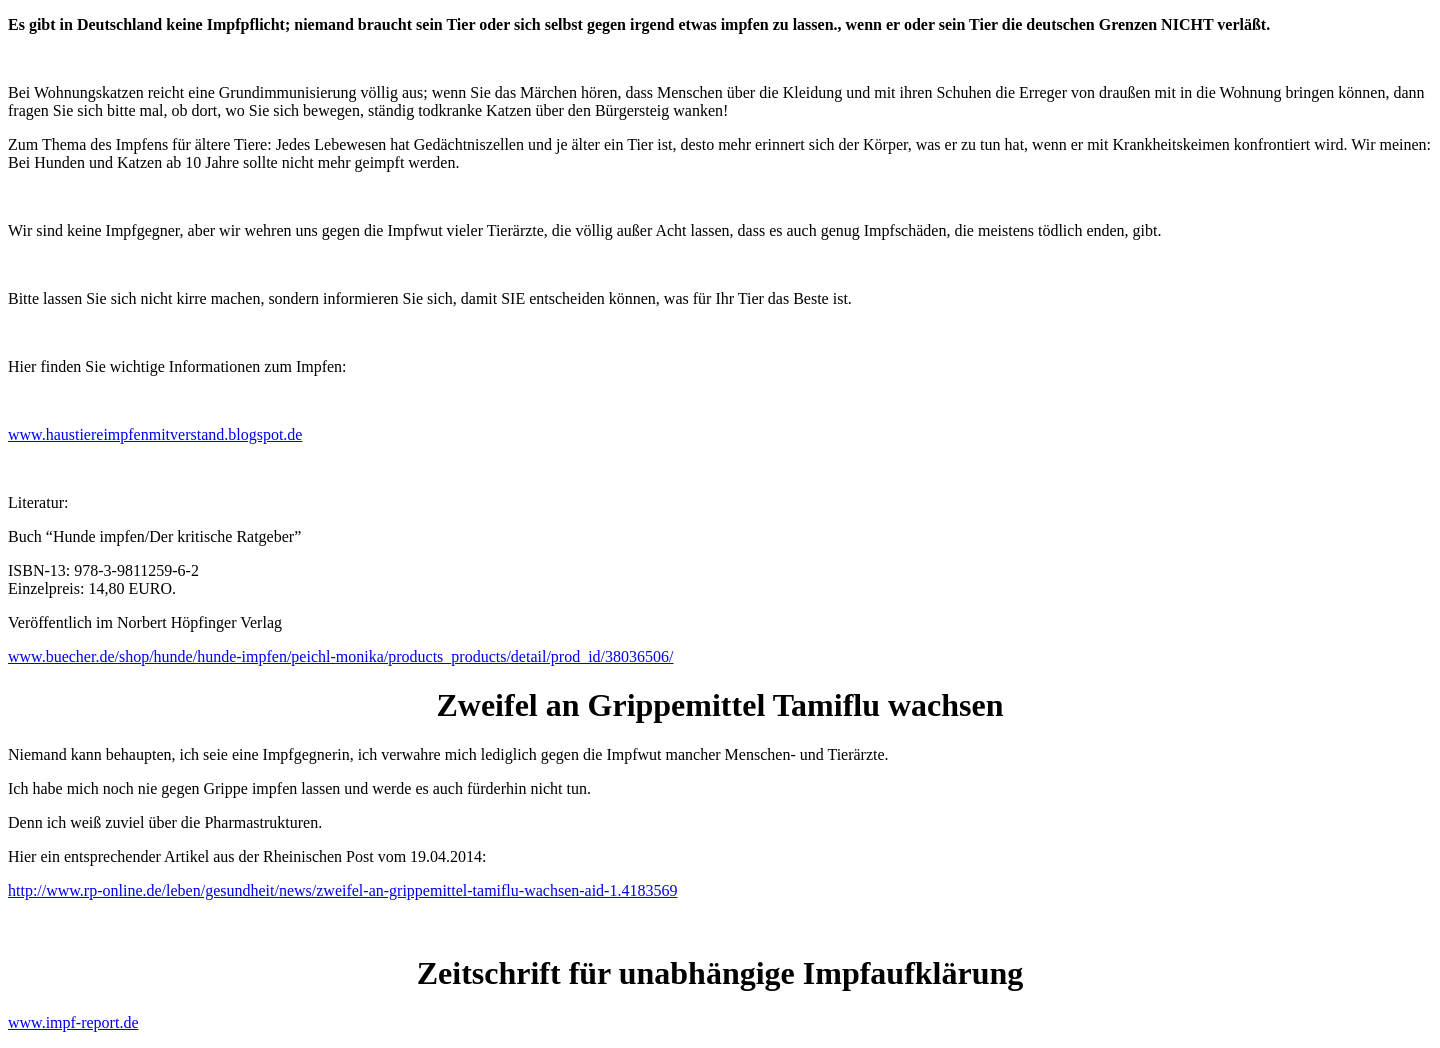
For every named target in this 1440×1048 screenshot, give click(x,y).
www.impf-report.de (73, 1022)
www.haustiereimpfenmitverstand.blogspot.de (155, 434)
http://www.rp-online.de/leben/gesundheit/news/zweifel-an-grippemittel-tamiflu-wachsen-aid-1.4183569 (342, 890)
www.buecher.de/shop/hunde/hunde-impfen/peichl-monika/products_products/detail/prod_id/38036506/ (341, 656)
